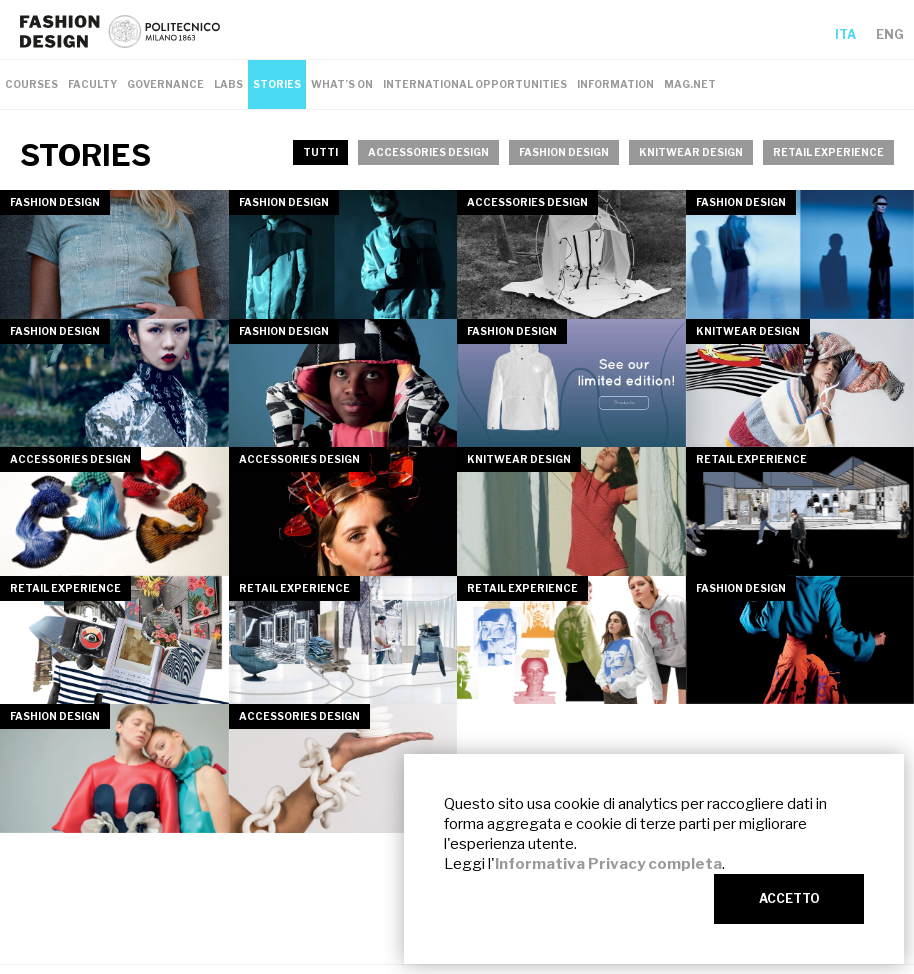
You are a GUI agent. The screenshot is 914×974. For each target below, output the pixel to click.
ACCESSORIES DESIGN (428, 152)
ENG (890, 34)
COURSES (31, 84)
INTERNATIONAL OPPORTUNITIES (475, 84)
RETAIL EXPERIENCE (828, 152)
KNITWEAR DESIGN (691, 152)
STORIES (277, 84)
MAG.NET (690, 84)
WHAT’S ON (342, 84)
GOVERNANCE (165, 84)
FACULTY (92, 84)
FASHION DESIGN (564, 152)
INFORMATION (615, 84)
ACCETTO (789, 898)
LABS (228, 84)
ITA (845, 34)
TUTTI (320, 152)
